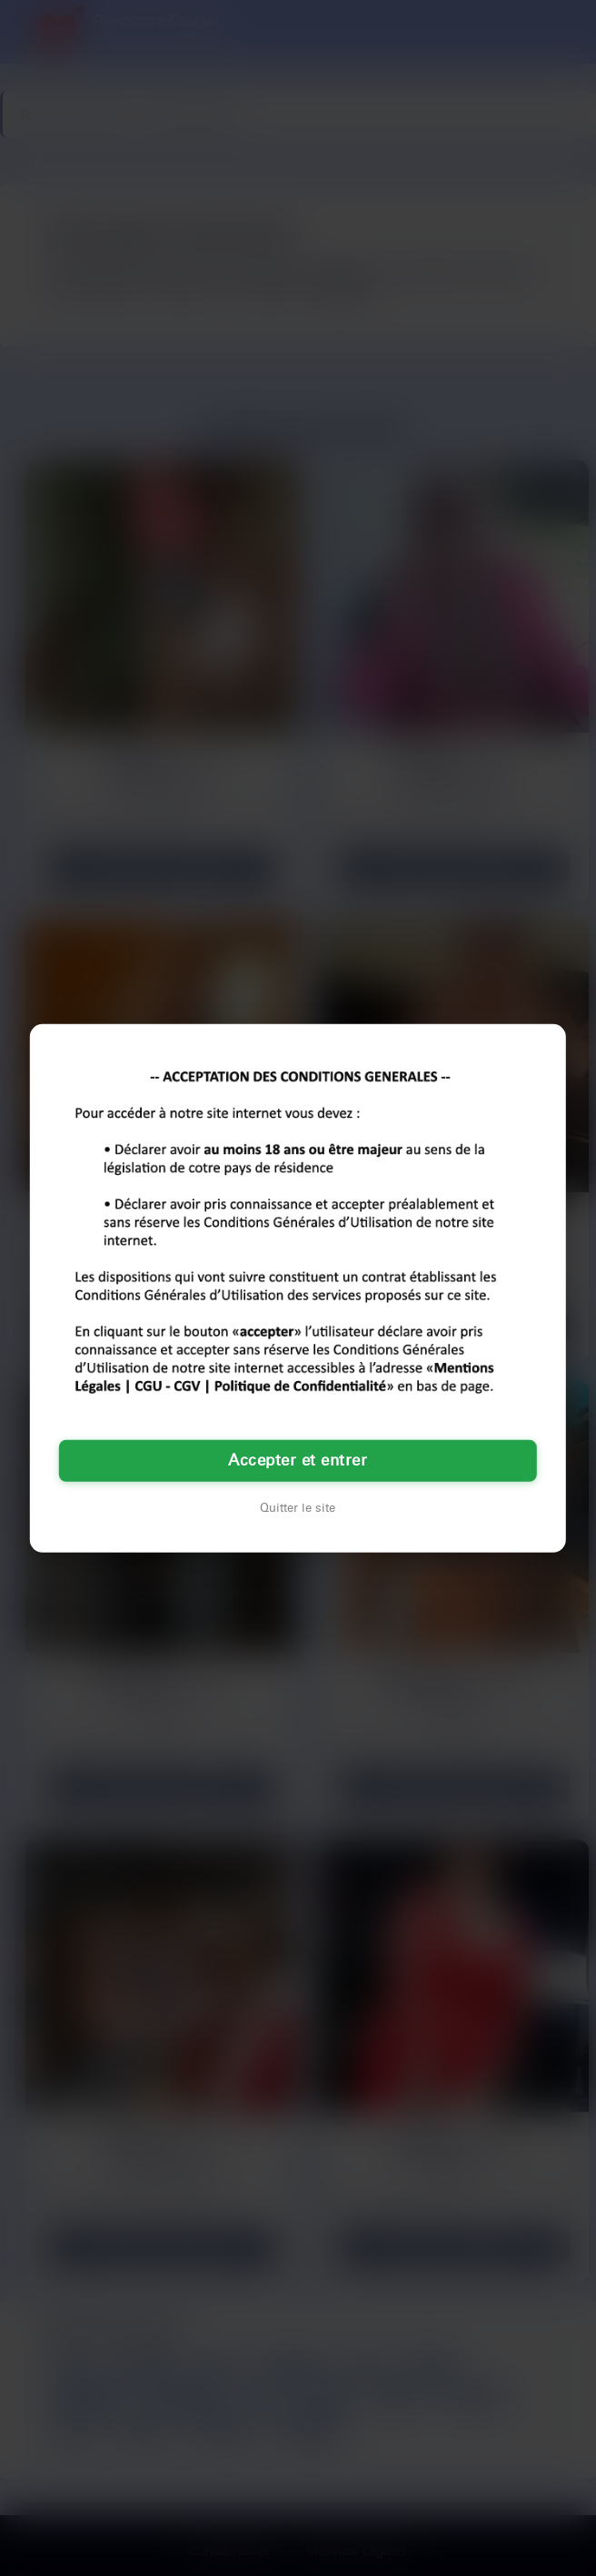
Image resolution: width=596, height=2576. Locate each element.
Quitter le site (297, 1508)
